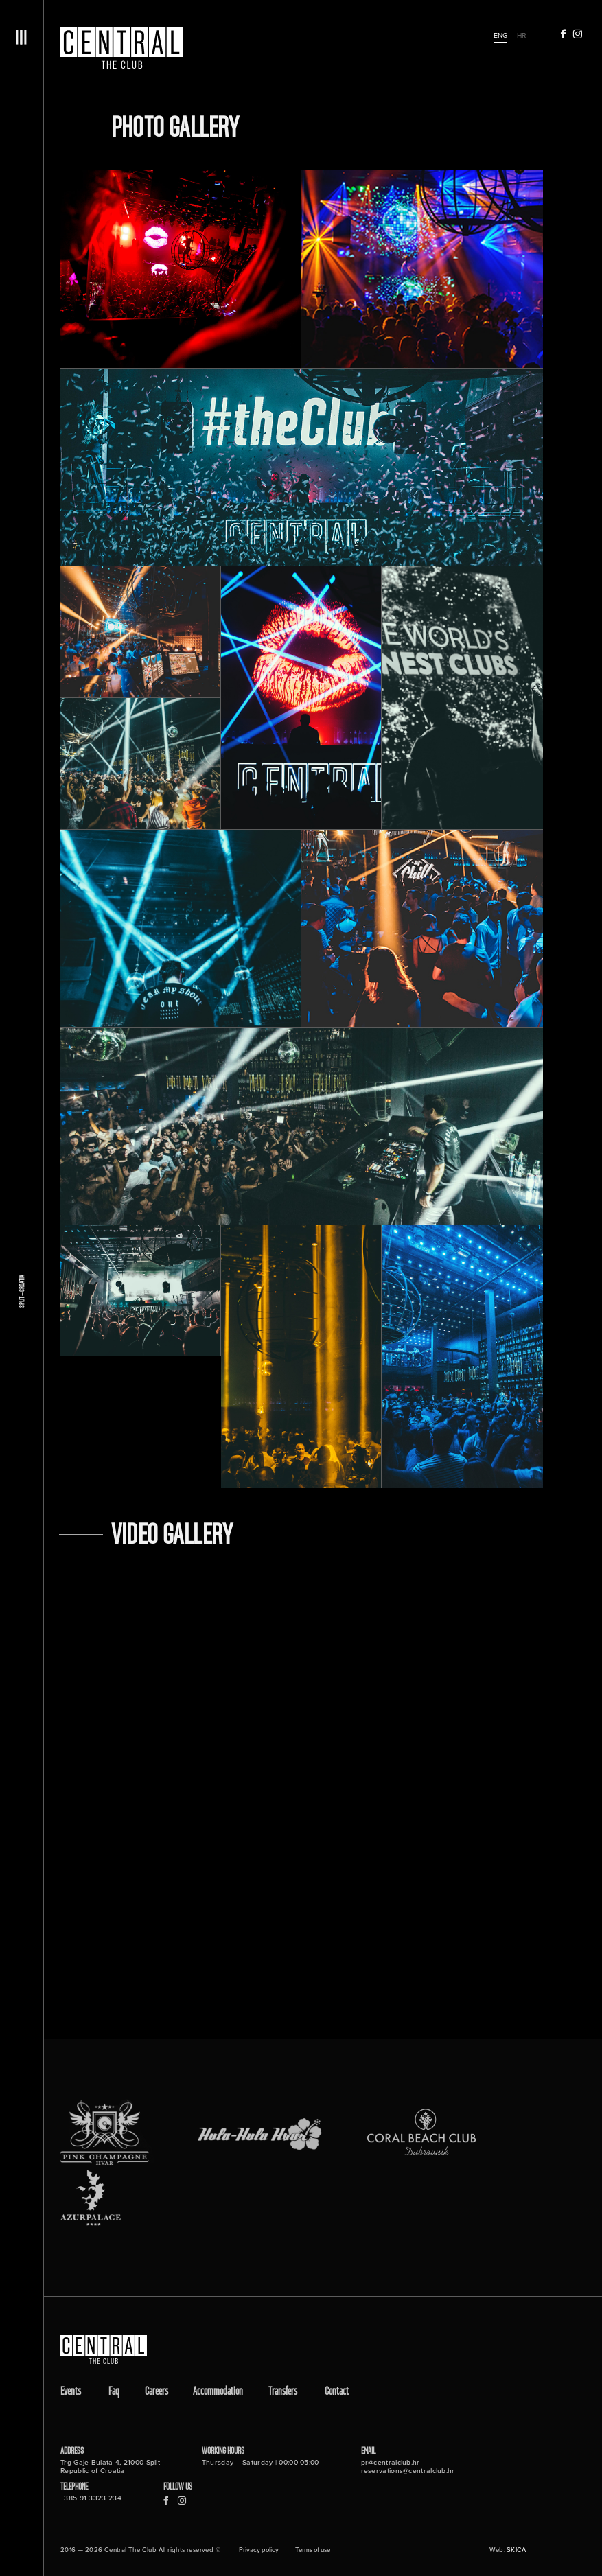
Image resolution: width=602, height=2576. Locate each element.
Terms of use (312, 2550)
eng (500, 35)
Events (70, 2392)
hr (521, 35)
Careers (156, 2392)
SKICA (516, 2550)
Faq (113, 2392)
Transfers (282, 2392)
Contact (337, 2392)
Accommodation (218, 2392)
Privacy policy (259, 2550)
